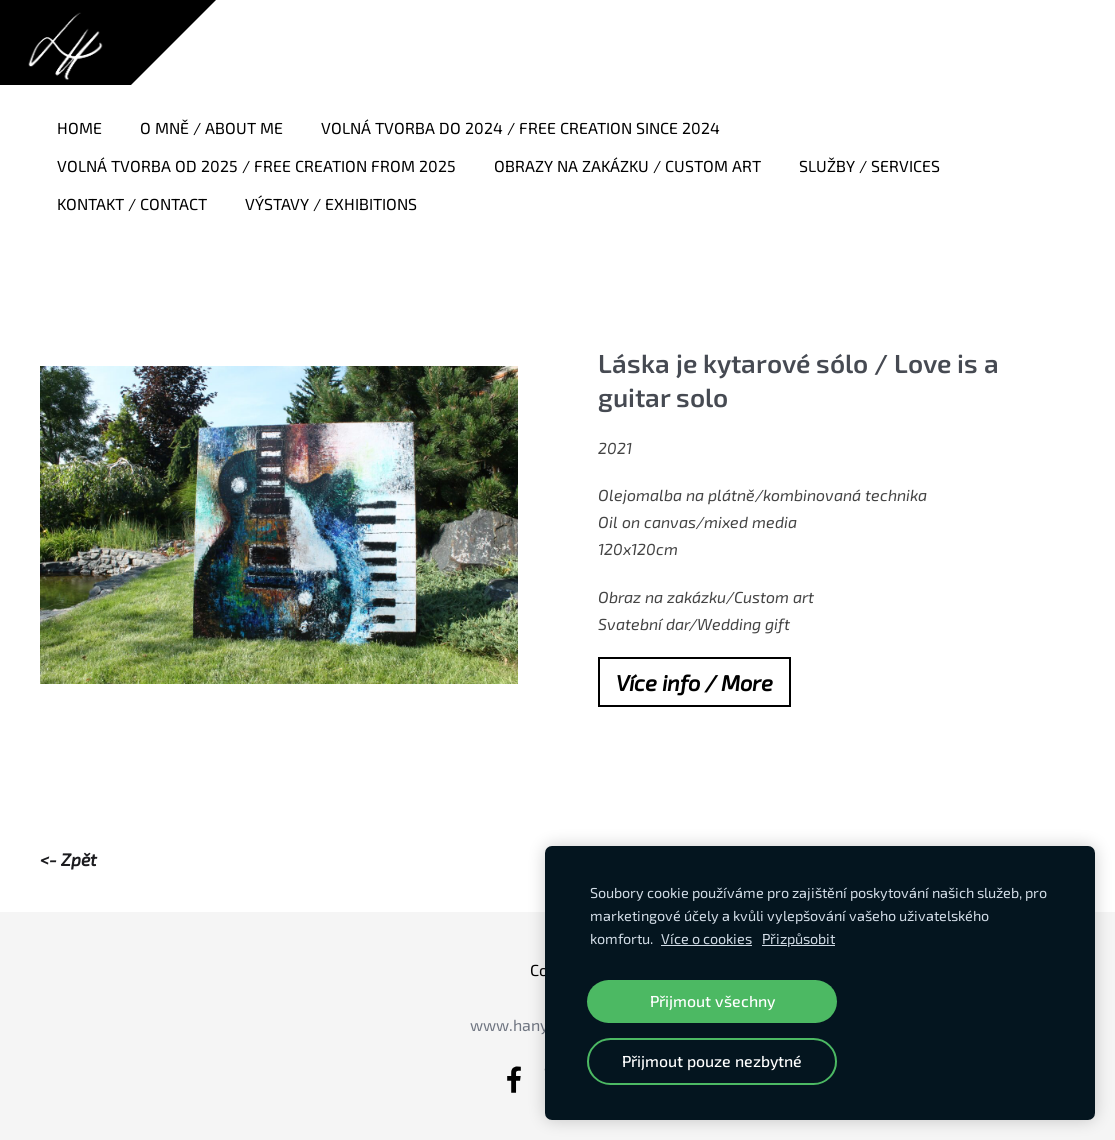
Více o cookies (706, 938)
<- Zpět (68, 859)
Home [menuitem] (79, 127)
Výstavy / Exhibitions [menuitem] (331, 203)
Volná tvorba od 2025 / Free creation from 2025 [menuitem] (256, 165)
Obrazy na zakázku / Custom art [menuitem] (627, 165)
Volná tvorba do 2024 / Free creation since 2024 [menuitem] (520, 127)
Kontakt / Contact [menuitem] (132, 203)
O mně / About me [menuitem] (211, 127)
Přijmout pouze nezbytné (712, 1060)
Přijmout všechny (712, 1000)
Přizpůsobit (798, 938)
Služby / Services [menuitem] (869, 165)
